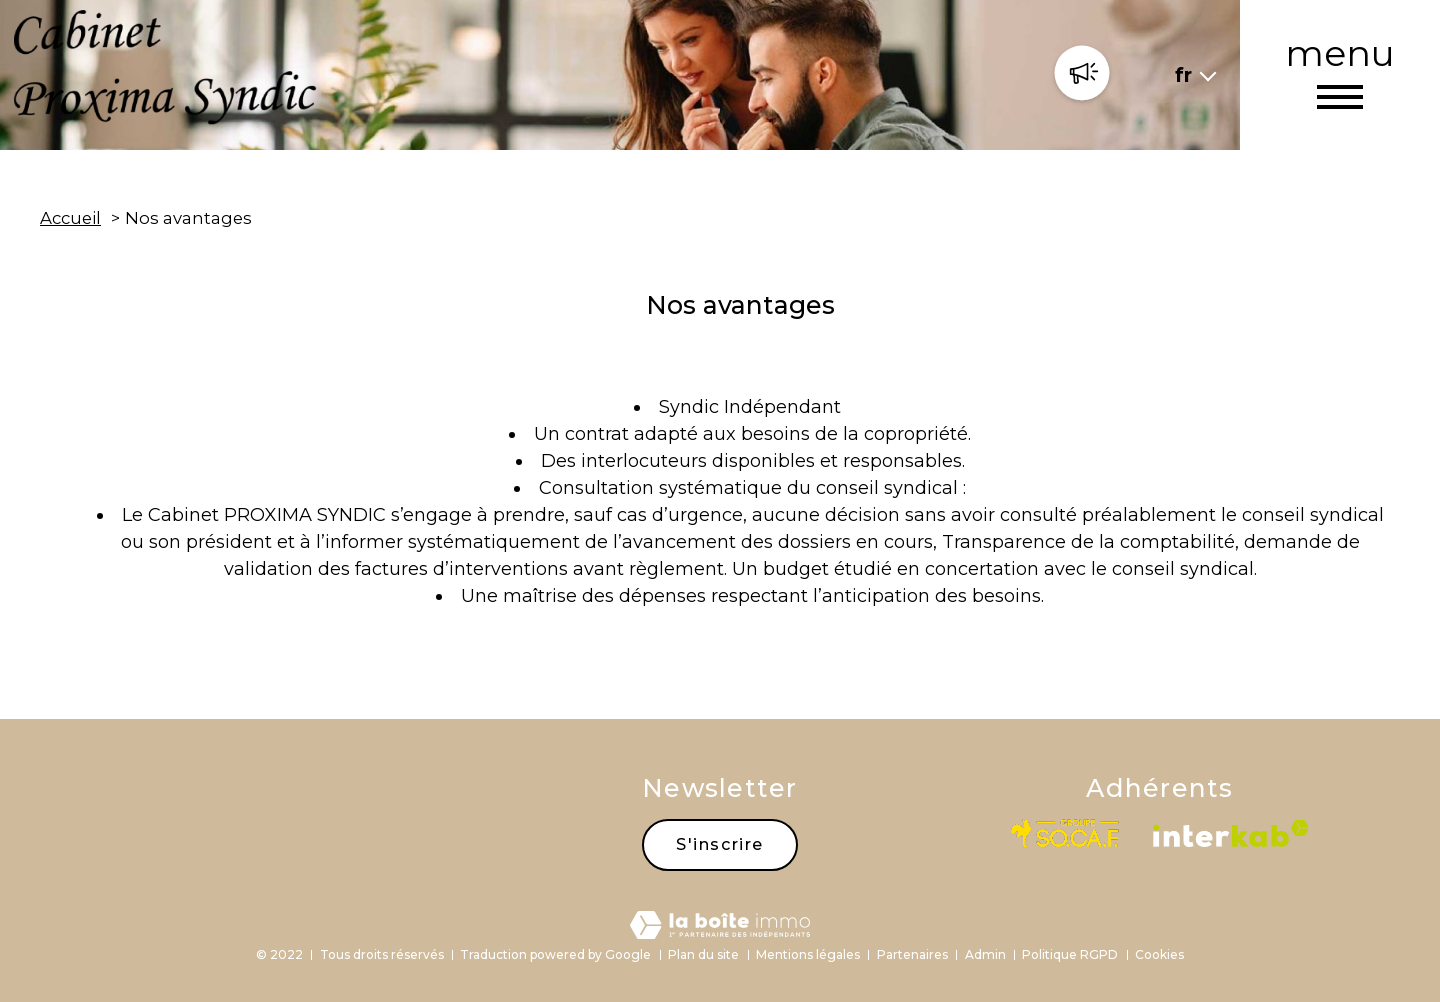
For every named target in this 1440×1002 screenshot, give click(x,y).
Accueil (70, 218)
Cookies (1159, 954)
